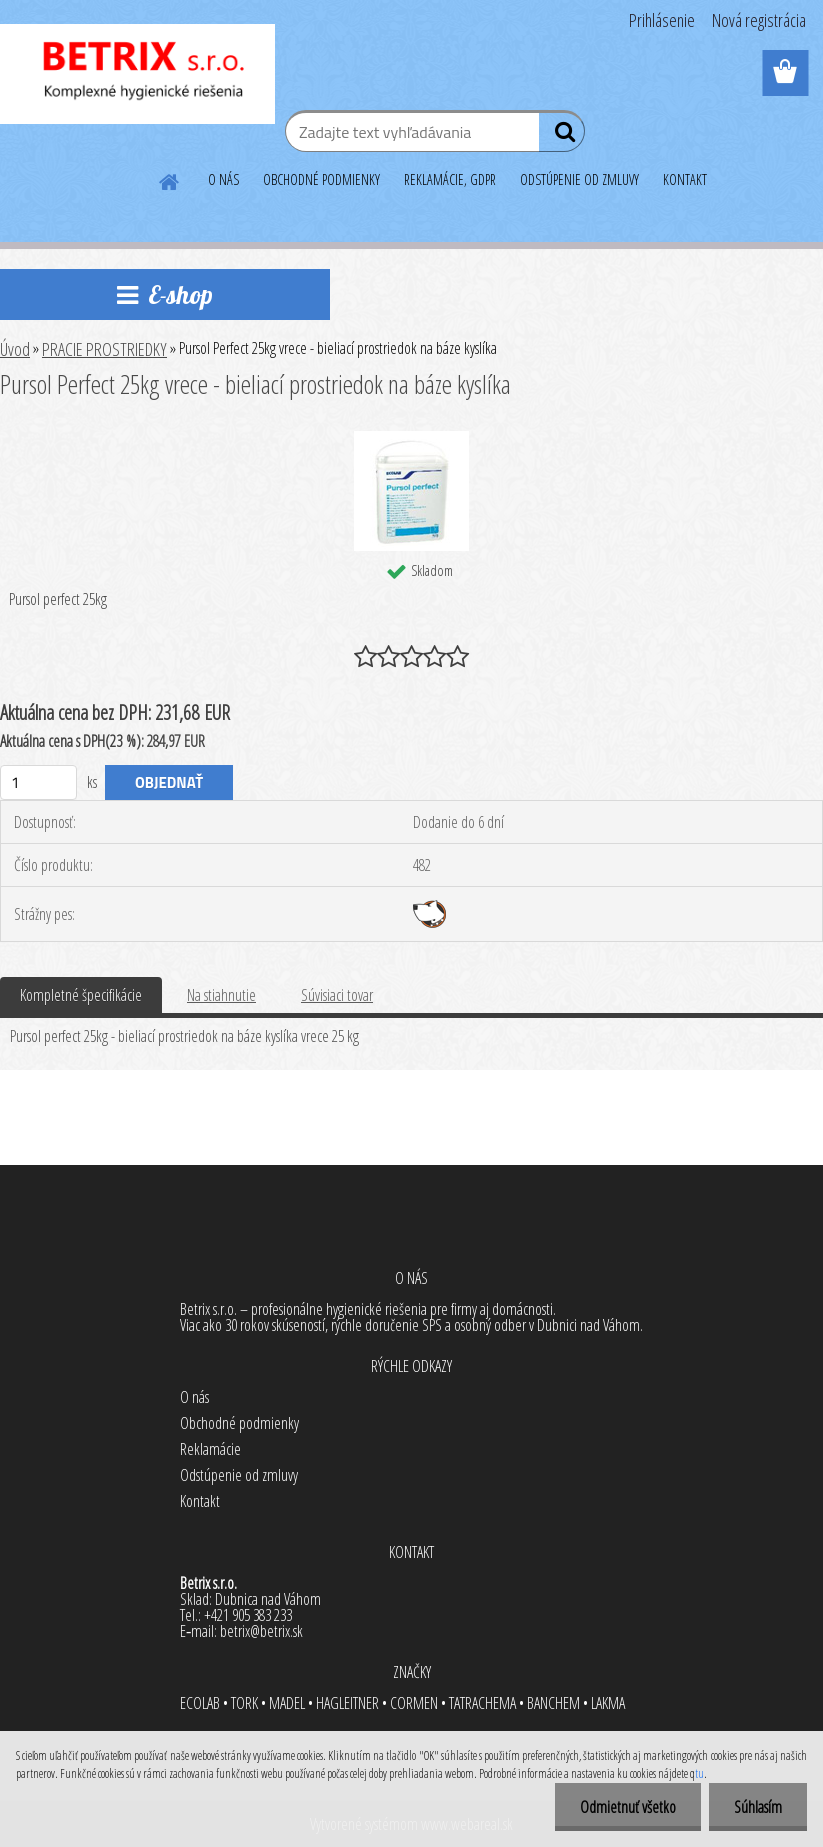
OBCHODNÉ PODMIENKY (321, 179)
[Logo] (137, 74)
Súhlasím (758, 1807)
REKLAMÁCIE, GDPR (450, 179)
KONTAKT (685, 179)
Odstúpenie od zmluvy (239, 1475)
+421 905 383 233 (248, 1615)
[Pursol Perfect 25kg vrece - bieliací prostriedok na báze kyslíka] (411, 439)
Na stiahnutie (221, 995)
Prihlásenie (662, 20)
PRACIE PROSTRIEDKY (104, 349)
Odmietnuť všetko (628, 1807)
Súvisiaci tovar (337, 995)
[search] (561, 136)
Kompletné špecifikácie (81, 995)
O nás (194, 1397)
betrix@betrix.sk (261, 1631)
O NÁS (223, 179)
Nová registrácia (759, 20)
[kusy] (38, 782)
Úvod (15, 349)
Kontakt (200, 1501)
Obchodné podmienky (239, 1423)
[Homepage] (170, 179)
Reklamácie (210, 1449)
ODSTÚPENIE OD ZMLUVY (579, 179)
